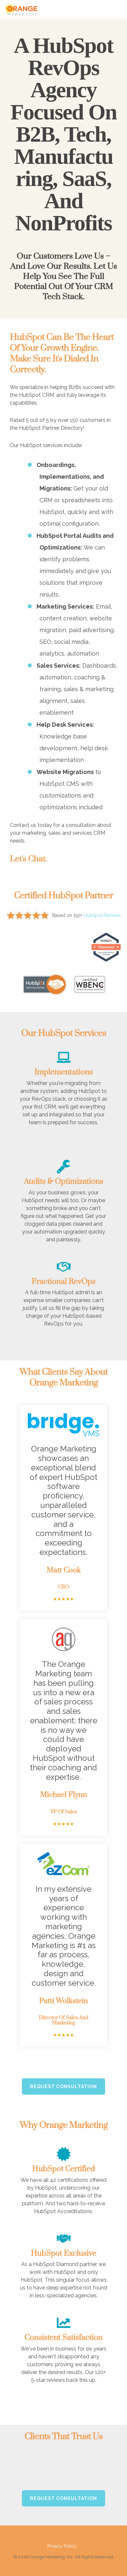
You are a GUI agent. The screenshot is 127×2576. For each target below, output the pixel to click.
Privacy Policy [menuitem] (62, 2537)
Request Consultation (63, 2078)
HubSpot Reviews (102, 915)
